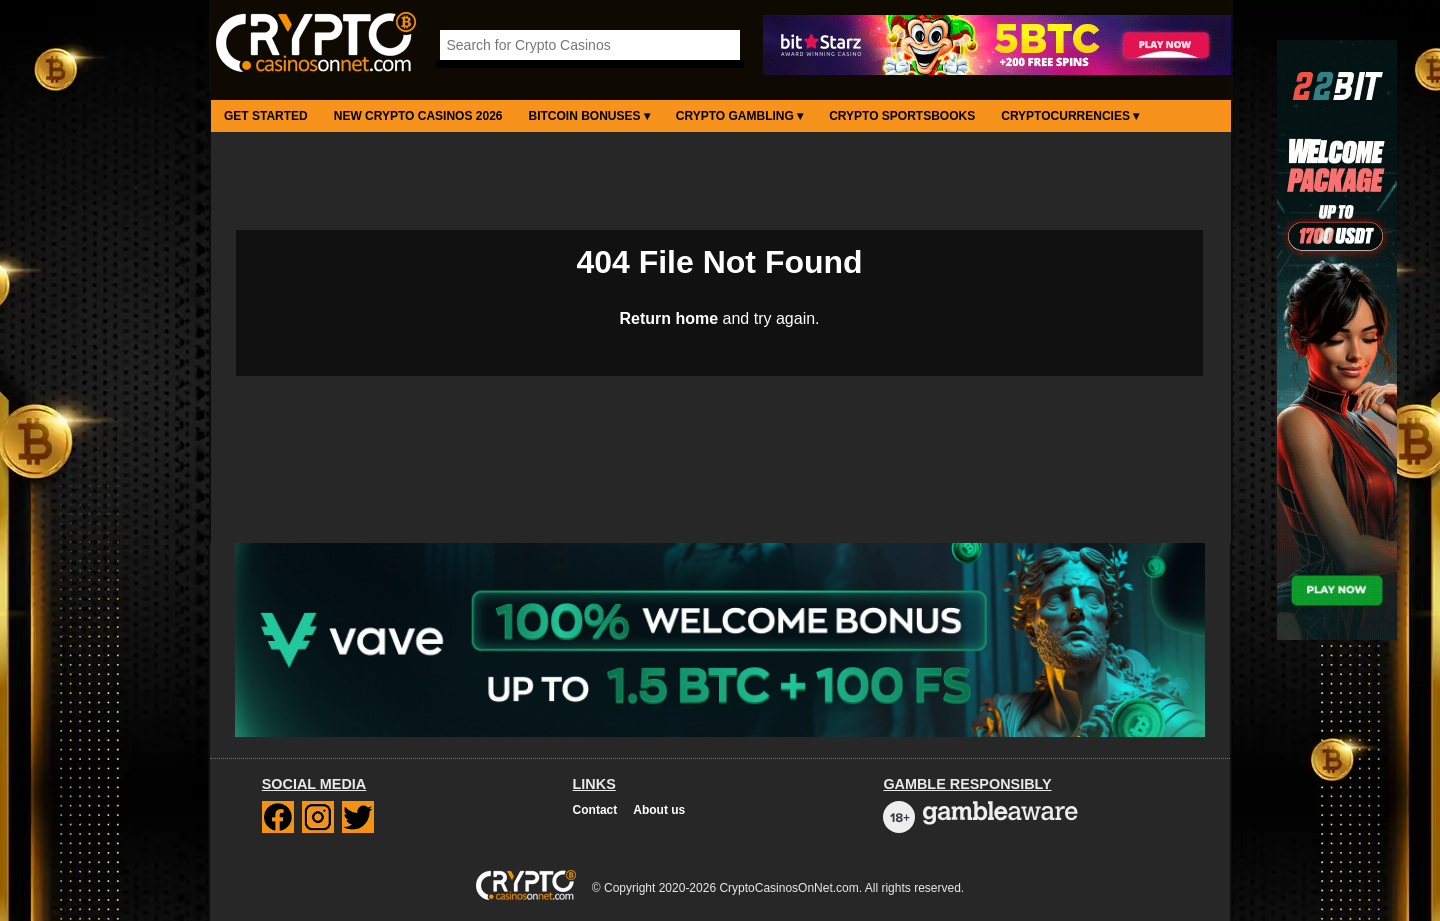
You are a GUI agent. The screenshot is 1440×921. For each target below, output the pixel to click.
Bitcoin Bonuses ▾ (589, 116)
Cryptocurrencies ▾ (1070, 116)
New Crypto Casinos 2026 (418, 116)
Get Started (266, 116)
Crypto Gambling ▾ (739, 116)
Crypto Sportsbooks (902, 116)
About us (659, 810)
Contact (595, 810)
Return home (668, 318)
